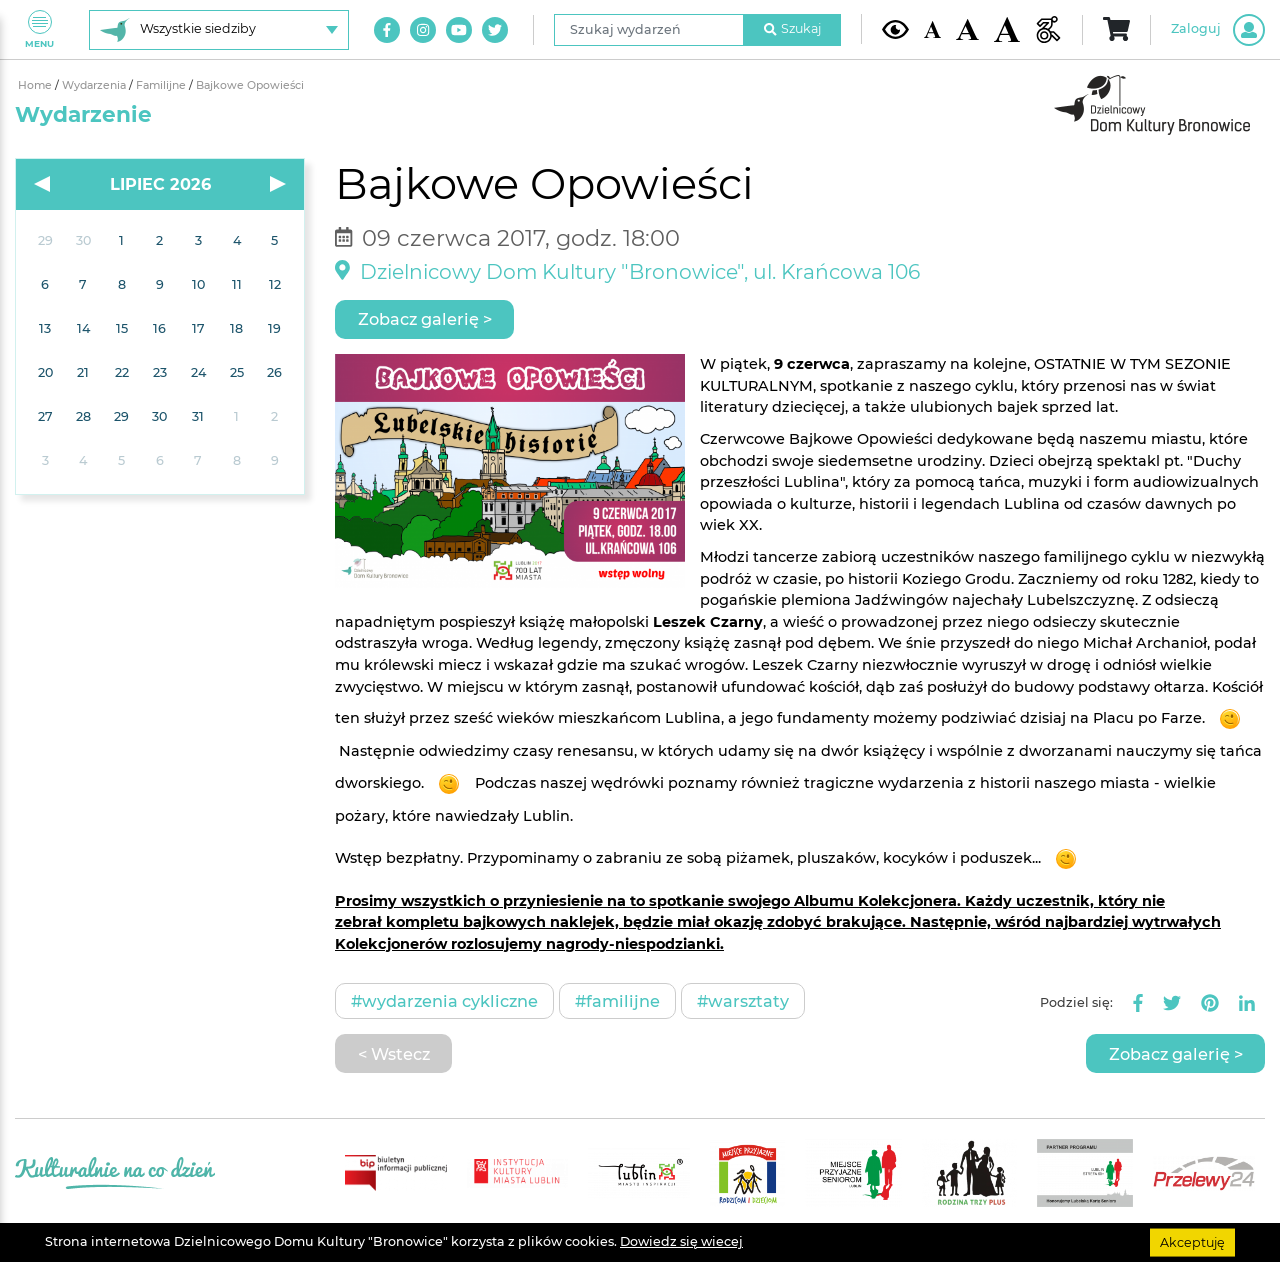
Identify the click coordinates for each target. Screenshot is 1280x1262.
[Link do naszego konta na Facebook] (387, 30)
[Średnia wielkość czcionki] (967, 29)
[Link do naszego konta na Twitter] (495, 30)
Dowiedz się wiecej (681, 1241)
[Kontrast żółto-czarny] (895, 29)
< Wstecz (394, 1054)
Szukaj (793, 28)
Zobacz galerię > (425, 319)
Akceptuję (1192, 1241)
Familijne (162, 85)
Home (36, 85)
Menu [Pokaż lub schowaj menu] (39, 29)
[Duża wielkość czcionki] (1007, 30)
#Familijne (617, 1001)
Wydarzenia (95, 85)
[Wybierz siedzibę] (219, 30)
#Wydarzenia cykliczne (444, 1001)
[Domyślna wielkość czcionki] (933, 29)
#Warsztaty (743, 1001)
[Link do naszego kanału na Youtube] (459, 30)
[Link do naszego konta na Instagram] (423, 30)
